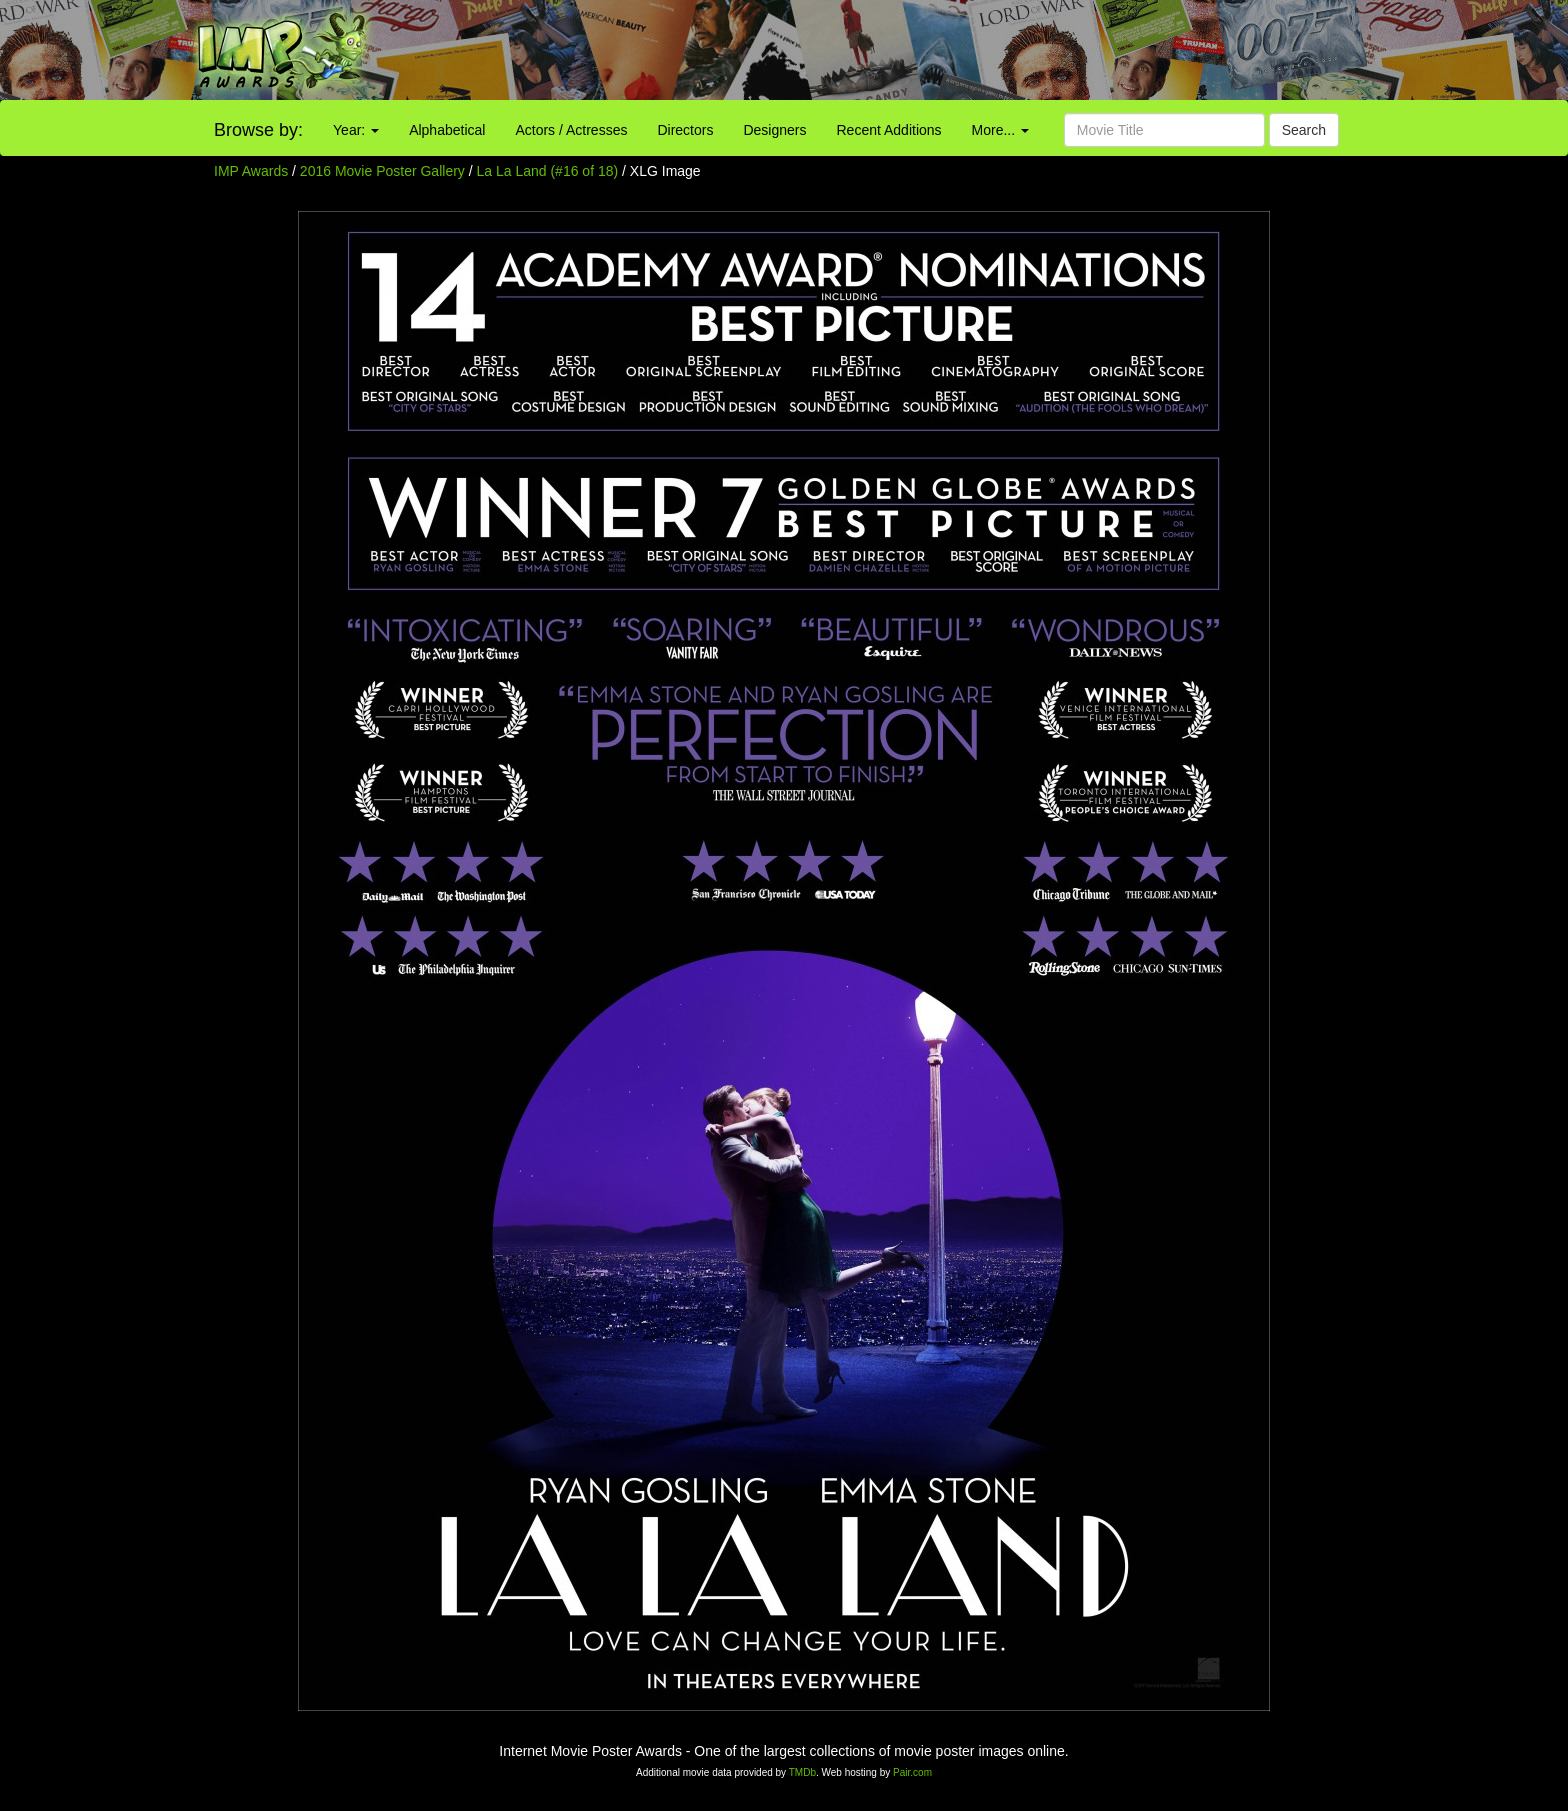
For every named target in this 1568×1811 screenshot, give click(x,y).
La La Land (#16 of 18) (548, 171)
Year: (356, 130)
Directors (685, 130)
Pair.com (912, 1772)
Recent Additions (889, 130)
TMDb (802, 1772)
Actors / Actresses (571, 130)
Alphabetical (447, 130)
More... (1000, 130)
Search (1304, 130)
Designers (774, 130)
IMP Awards (251, 171)
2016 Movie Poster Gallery (382, 171)
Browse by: (258, 130)
